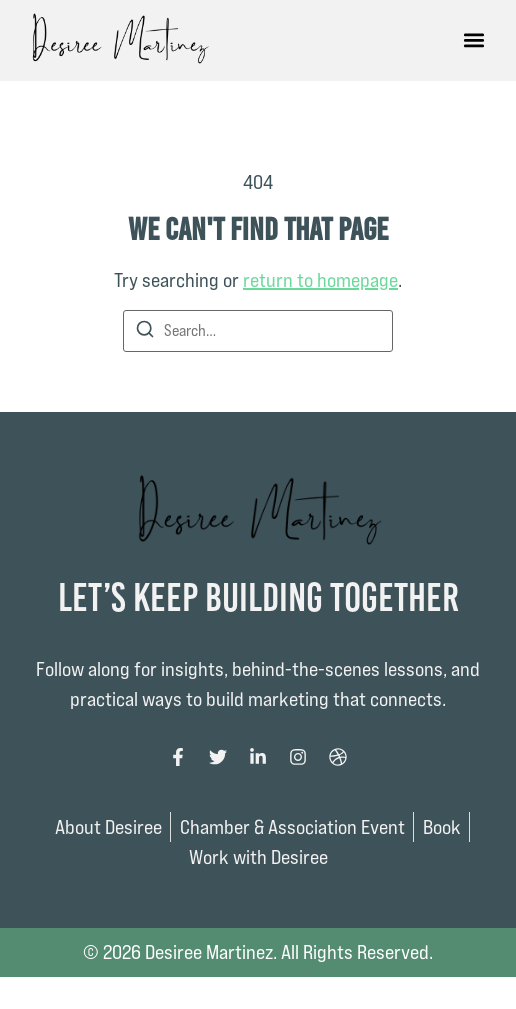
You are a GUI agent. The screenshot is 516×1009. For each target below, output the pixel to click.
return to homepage (320, 280)
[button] (473, 40)
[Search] (145, 332)
